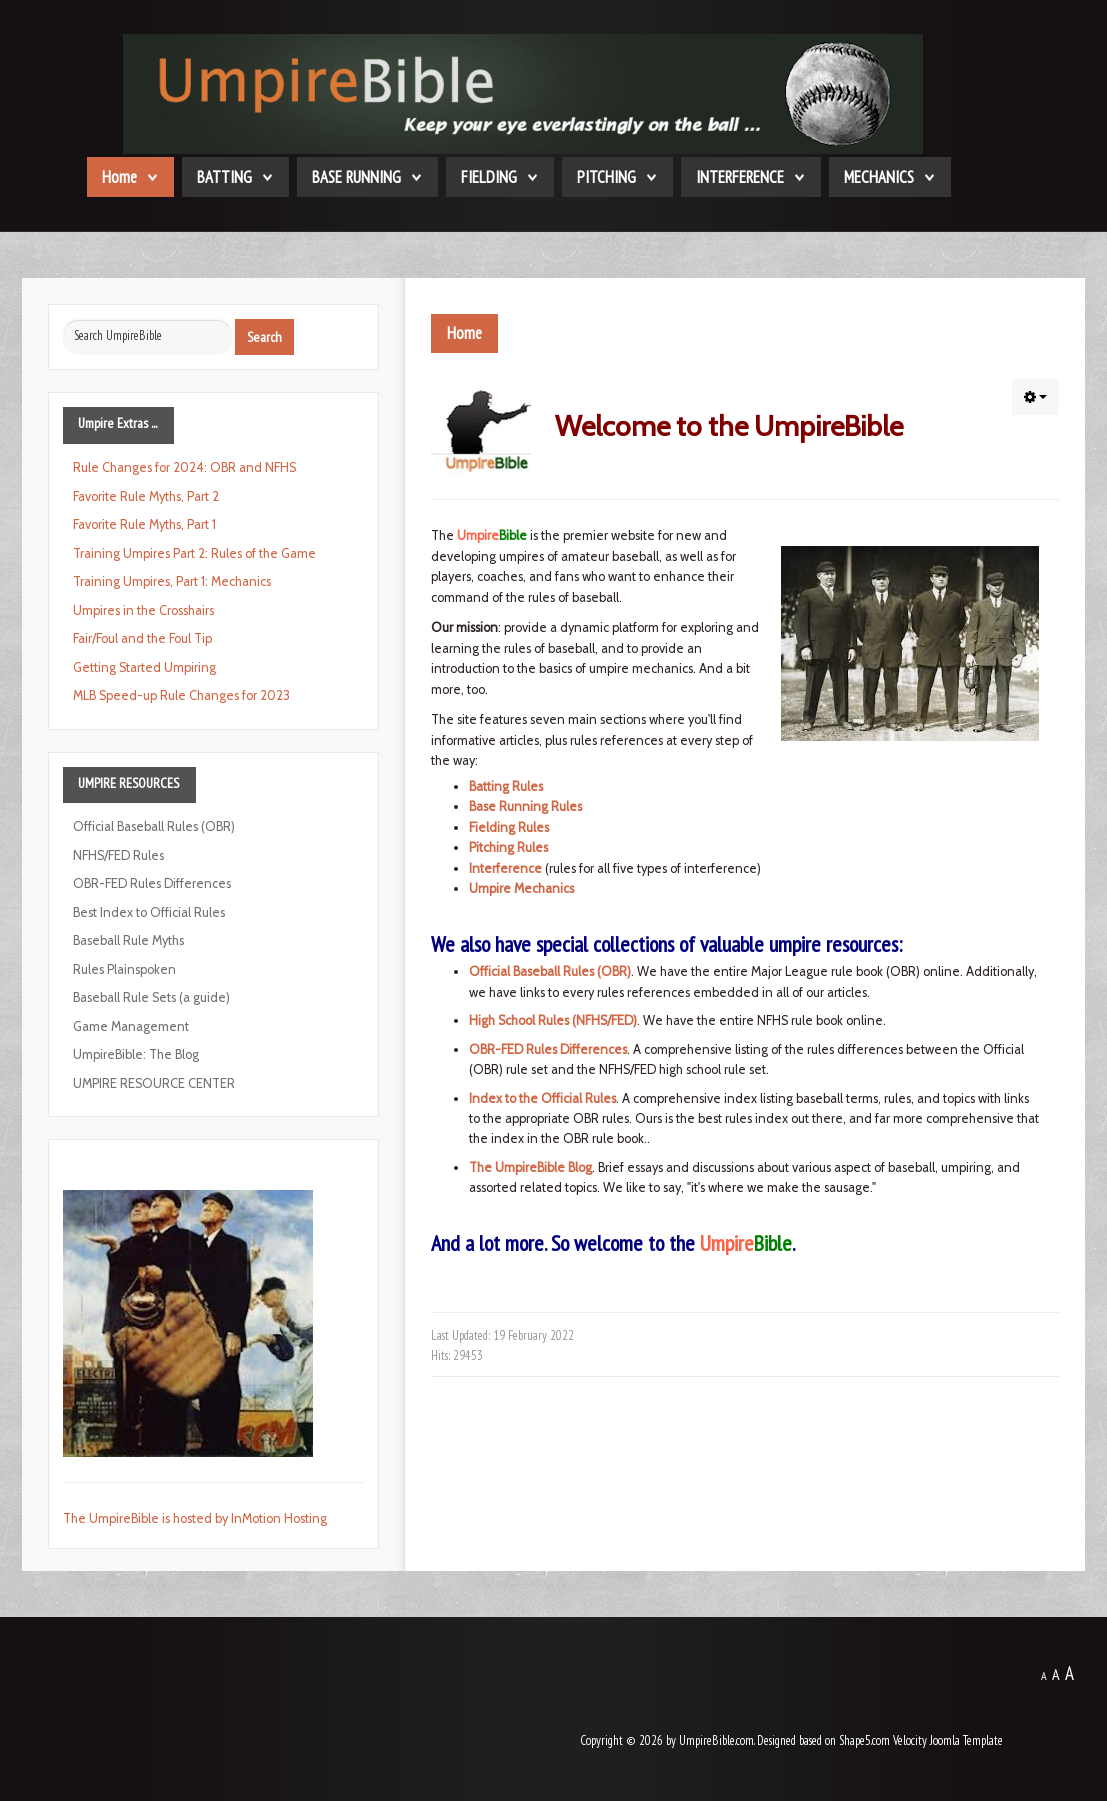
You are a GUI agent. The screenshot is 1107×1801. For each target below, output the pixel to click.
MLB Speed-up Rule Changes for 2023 (181, 695)
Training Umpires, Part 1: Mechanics (172, 581)
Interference (505, 868)
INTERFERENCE (740, 177)
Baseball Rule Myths (128, 940)
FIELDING (489, 177)
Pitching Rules (508, 847)
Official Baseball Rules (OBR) (550, 971)
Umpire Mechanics (521, 888)
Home (119, 177)
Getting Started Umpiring (144, 667)
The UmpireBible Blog (530, 1167)
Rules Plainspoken (124, 969)
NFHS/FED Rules (118, 855)
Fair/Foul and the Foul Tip (142, 638)
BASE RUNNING (356, 177)
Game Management (131, 1026)
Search (264, 337)
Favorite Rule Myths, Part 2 (146, 496)
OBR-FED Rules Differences (548, 1049)
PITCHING (606, 177)
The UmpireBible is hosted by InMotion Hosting (195, 1518)
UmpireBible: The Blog (136, 1054)
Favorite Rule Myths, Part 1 (144, 524)
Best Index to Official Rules (149, 912)
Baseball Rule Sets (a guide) (151, 997)
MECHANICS (879, 177)
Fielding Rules (509, 827)
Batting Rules (506, 786)
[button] (1035, 397)
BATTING (224, 177)
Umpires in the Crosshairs (143, 610)
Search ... (63, 319)
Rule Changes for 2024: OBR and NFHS (184, 467)
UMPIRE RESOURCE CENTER (154, 1083)
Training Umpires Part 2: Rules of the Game (194, 553)
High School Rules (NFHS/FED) (553, 1020)
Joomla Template (966, 1740)
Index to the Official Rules (542, 1098)
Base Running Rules (525, 806)
